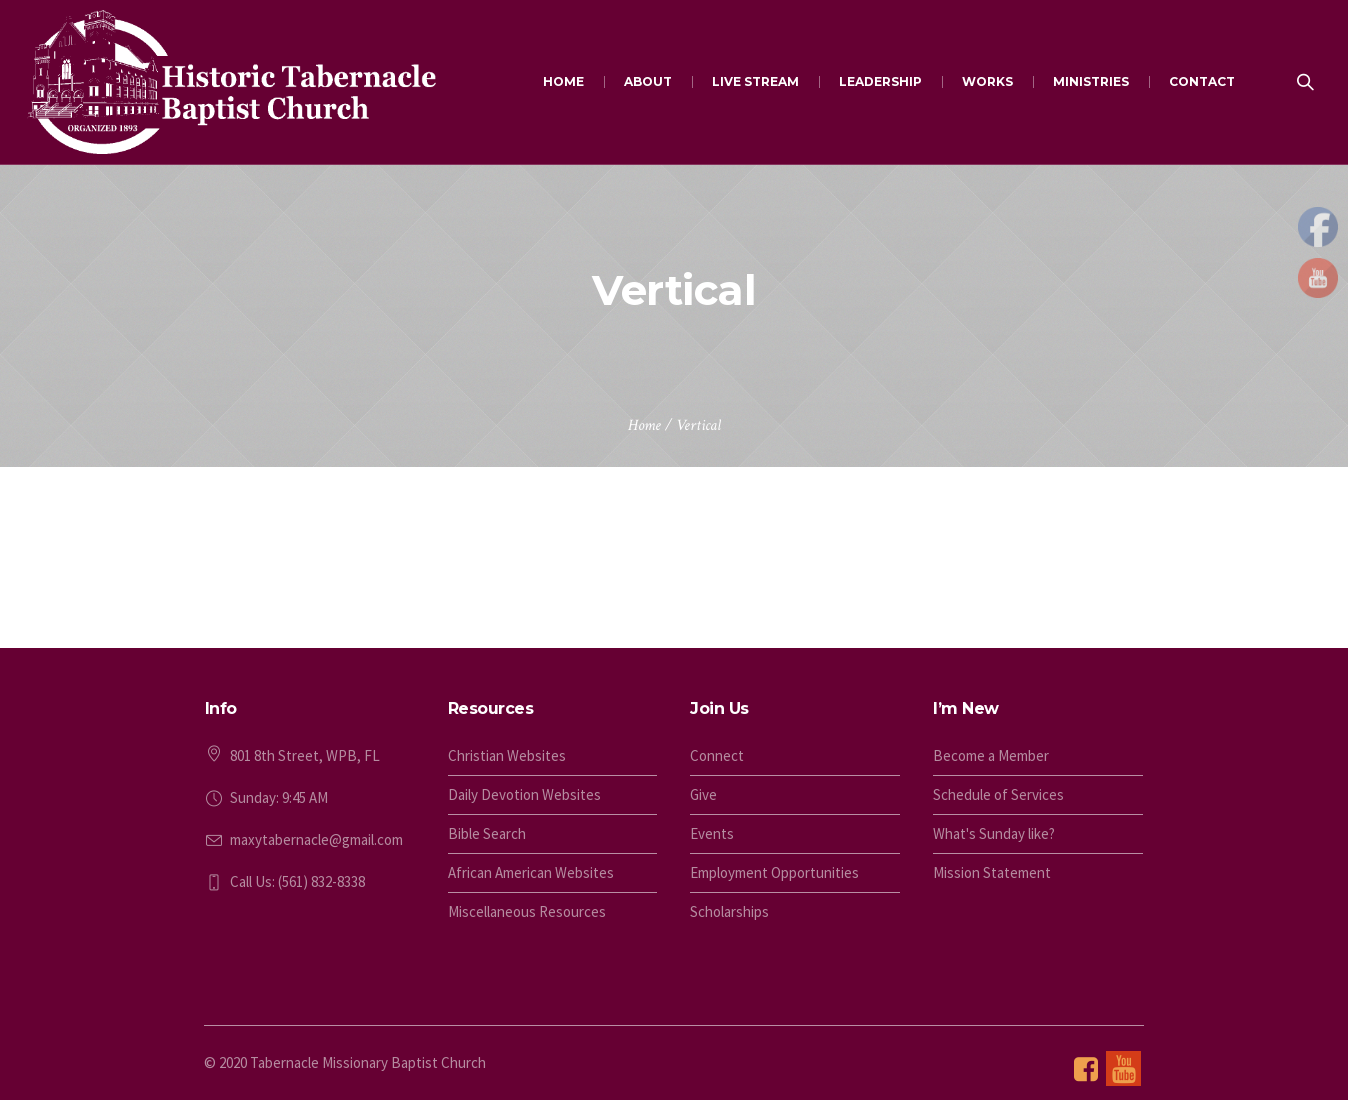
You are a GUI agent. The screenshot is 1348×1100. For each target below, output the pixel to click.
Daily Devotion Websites (524, 794)
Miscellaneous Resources (527, 911)
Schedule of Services (998, 794)
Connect (717, 755)
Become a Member (991, 755)
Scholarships (729, 911)
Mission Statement (992, 872)
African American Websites (531, 872)
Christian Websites (507, 755)
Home (644, 425)
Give (703, 794)
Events (712, 833)
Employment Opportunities (774, 872)
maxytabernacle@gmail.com (316, 839)
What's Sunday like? (994, 833)
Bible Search (487, 833)
